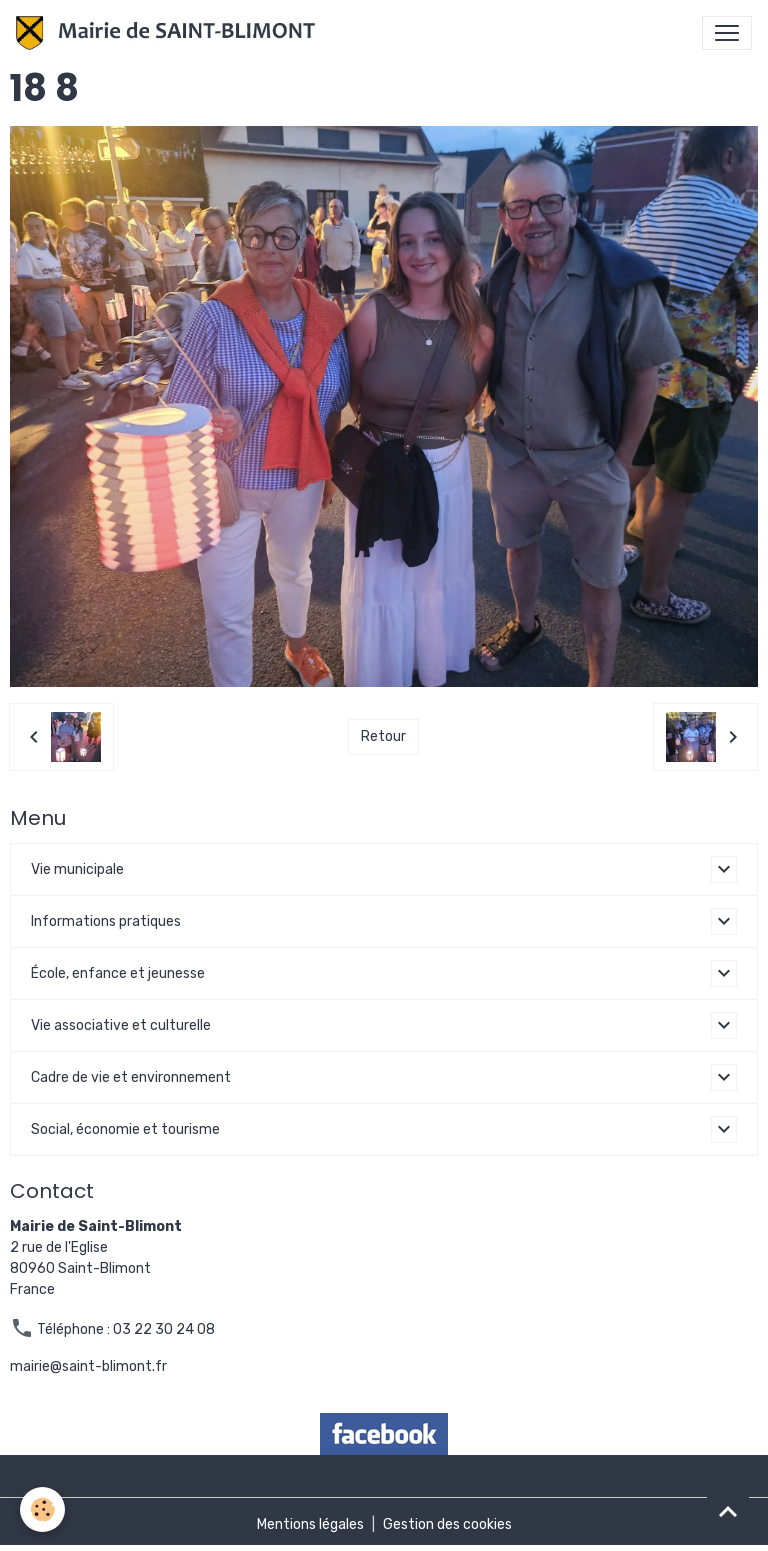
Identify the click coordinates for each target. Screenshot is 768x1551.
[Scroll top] (728, 1511)
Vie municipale (77, 869)
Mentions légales (310, 1524)
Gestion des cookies (447, 1524)
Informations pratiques (106, 921)
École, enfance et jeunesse (118, 973)
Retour (383, 736)
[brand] (169, 33)
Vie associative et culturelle (121, 1025)
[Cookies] (42, 1509)
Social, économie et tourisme (125, 1129)
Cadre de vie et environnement (131, 1077)
